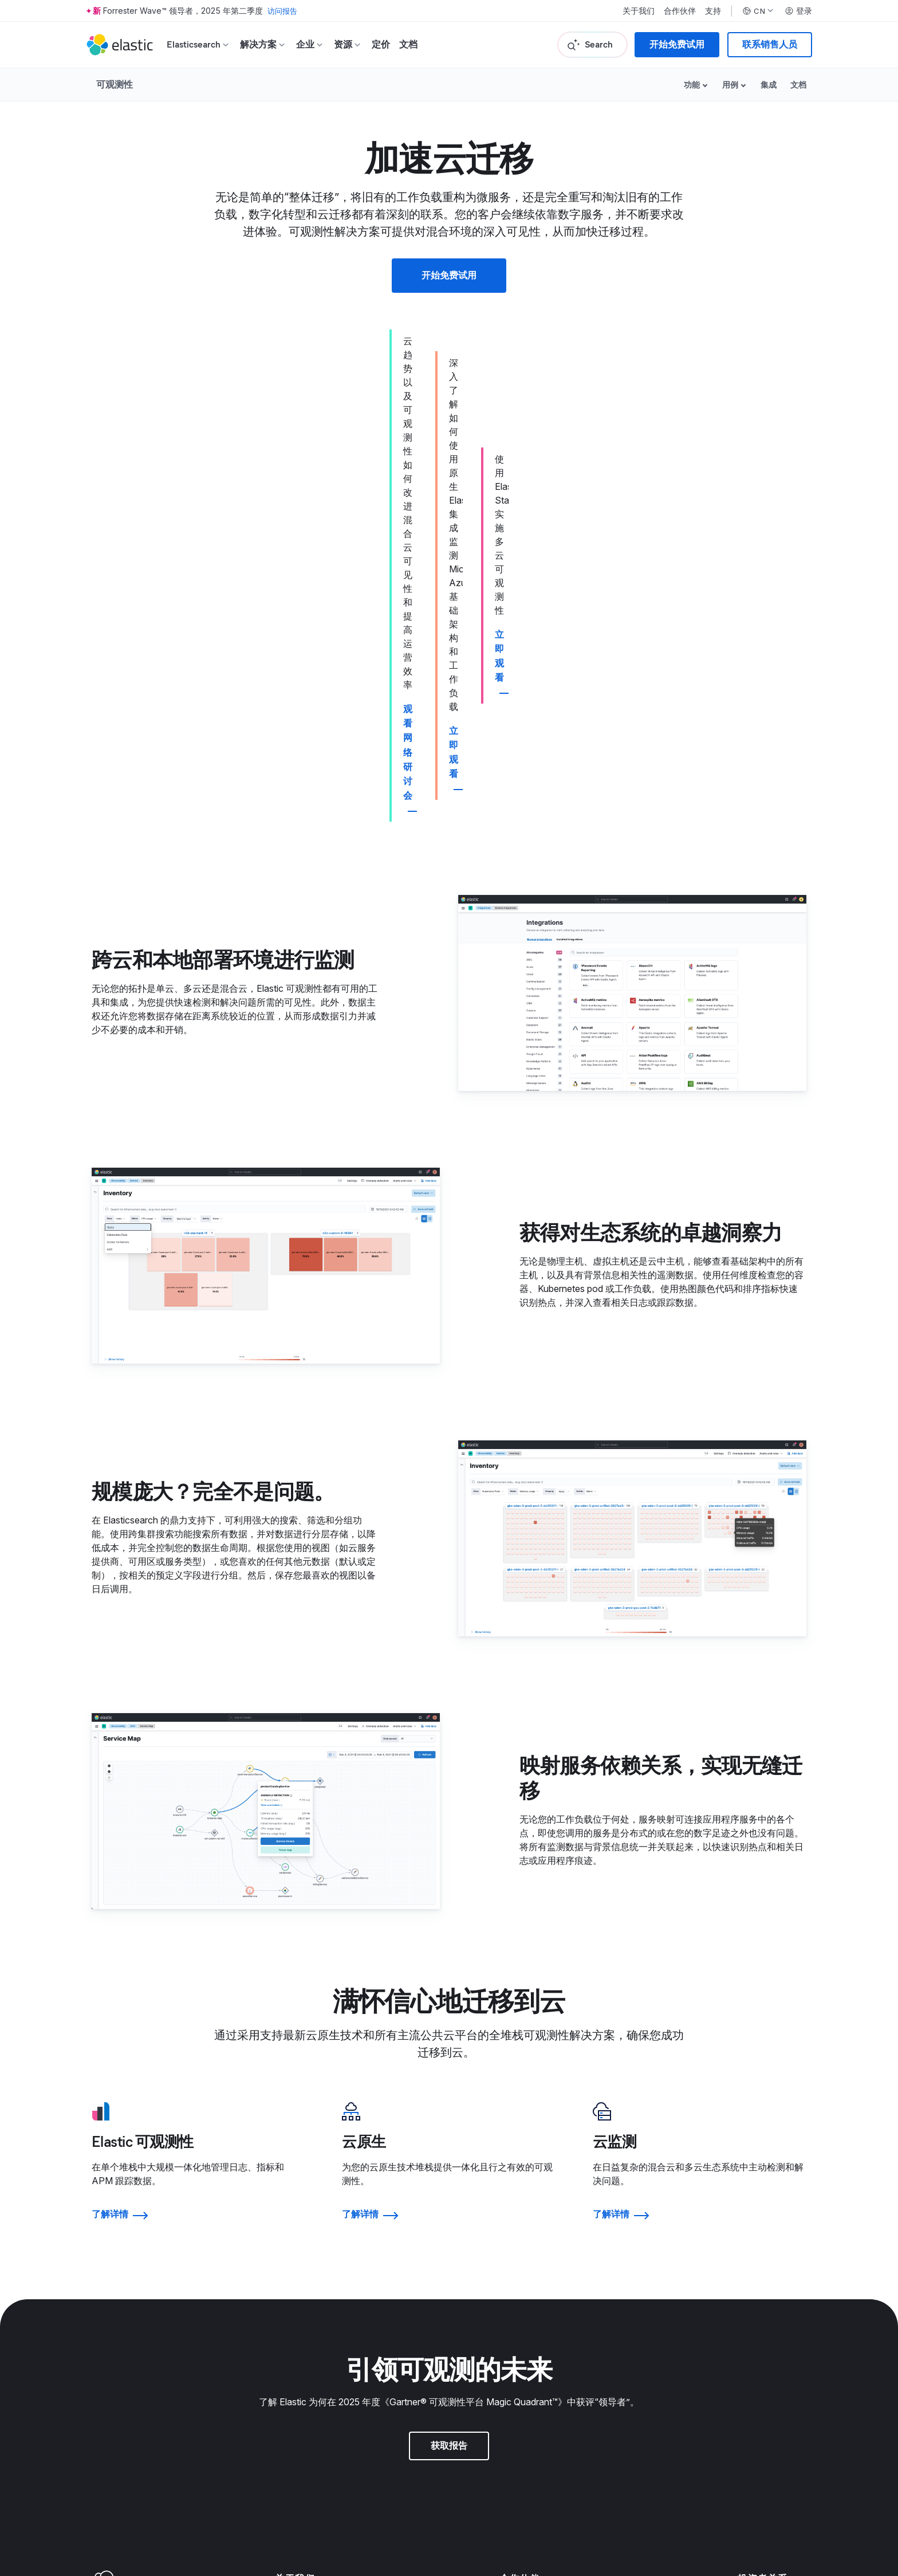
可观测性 (114, 84)
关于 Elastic (298, 2163)
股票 (747, 2214)
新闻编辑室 (298, 2214)
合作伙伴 (680, 11)
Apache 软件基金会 (705, 2507)
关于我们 (639, 11)
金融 (747, 2197)
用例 (730, 84)
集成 (769, 84)
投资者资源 (760, 2163)
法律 (509, 2276)
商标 (98, 2492)
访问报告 (283, 10)
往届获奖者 (760, 2276)
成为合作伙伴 (527, 2214)
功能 (692, 84)
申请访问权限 (527, 2197)
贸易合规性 (523, 2328)
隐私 (509, 2310)
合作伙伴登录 (527, 2180)
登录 (798, 10)
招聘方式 (293, 2310)
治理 (747, 2180)
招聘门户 (293, 2293)
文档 (408, 44)
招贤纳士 (293, 2276)
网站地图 (181, 2492)
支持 (713, 11)
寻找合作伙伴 (527, 2163)
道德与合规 (523, 2345)
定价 (381, 44)
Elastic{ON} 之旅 (772, 2293)
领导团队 (293, 2180)
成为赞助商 (760, 2310)
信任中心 (518, 2293)
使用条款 (126, 2492)
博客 (284, 2197)
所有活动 (756, 2328)
